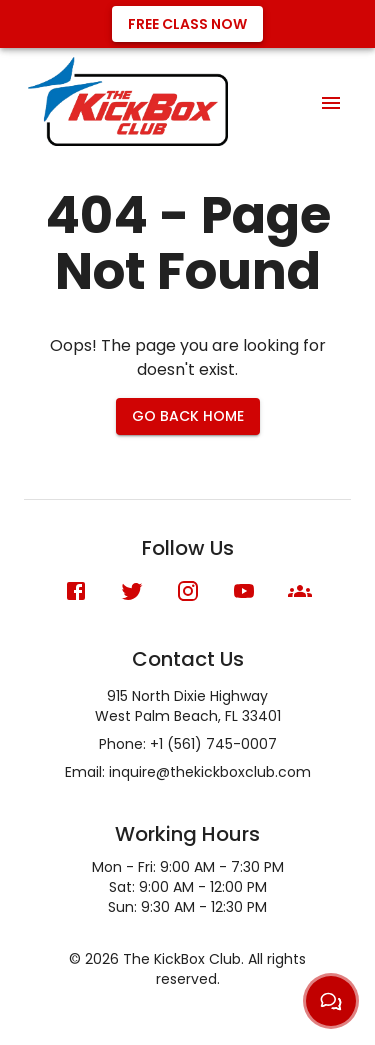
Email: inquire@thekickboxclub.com (188, 772)
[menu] (331, 103)
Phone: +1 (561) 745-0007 (188, 744)
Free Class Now (187, 24)
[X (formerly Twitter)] (132, 591)
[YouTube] (244, 591)
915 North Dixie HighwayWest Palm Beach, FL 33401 (188, 706)
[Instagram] (188, 591)
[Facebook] (76, 591)
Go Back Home (188, 416)
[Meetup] (300, 591)
